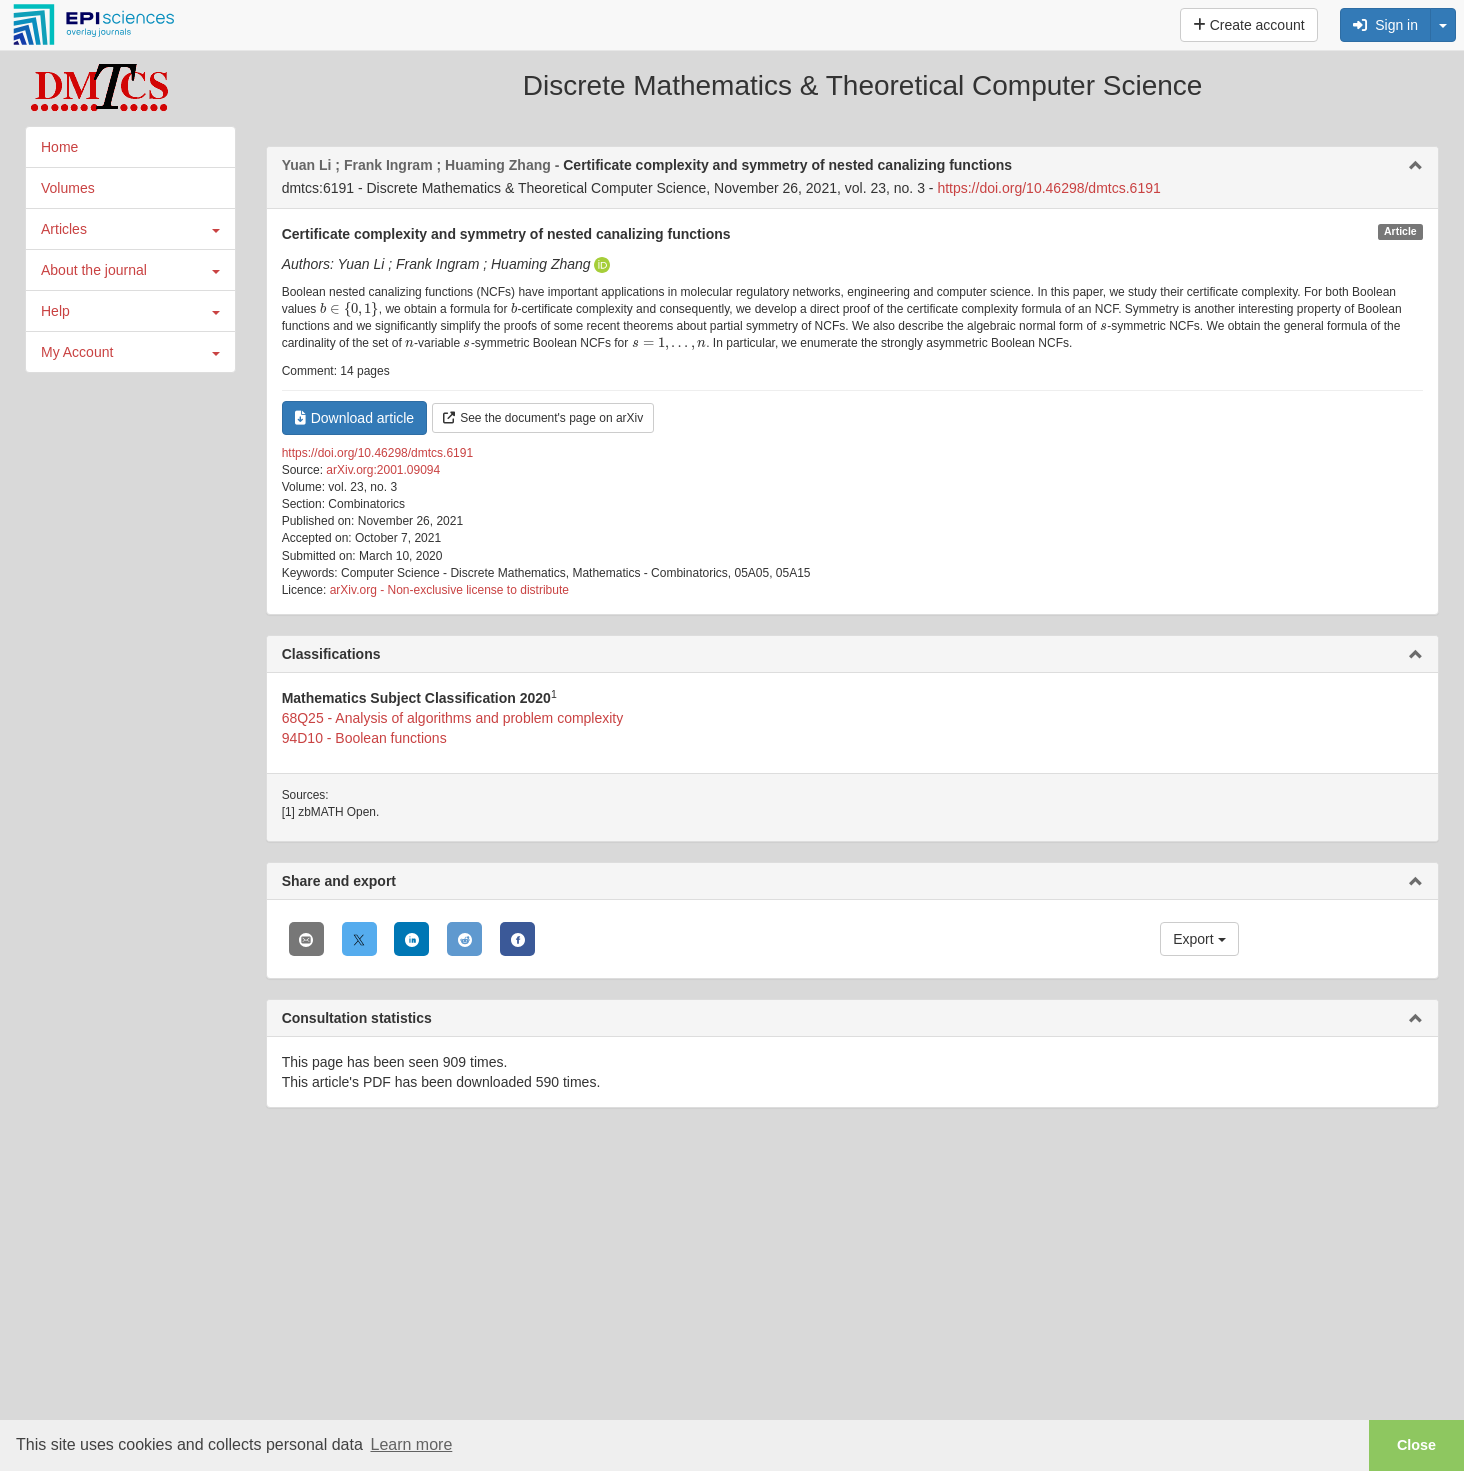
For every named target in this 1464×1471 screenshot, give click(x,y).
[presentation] (349, 309)
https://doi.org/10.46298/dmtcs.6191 (1048, 188)
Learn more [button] (411, 1444)
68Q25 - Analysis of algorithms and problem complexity (453, 718)
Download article (355, 418)
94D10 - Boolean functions (364, 738)
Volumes (68, 188)
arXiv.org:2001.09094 (383, 470)
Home (59, 147)
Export (1199, 939)
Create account (1249, 25)
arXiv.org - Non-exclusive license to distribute (449, 590)
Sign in (1385, 25)
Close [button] (1416, 1445)
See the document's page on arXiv (543, 418)
